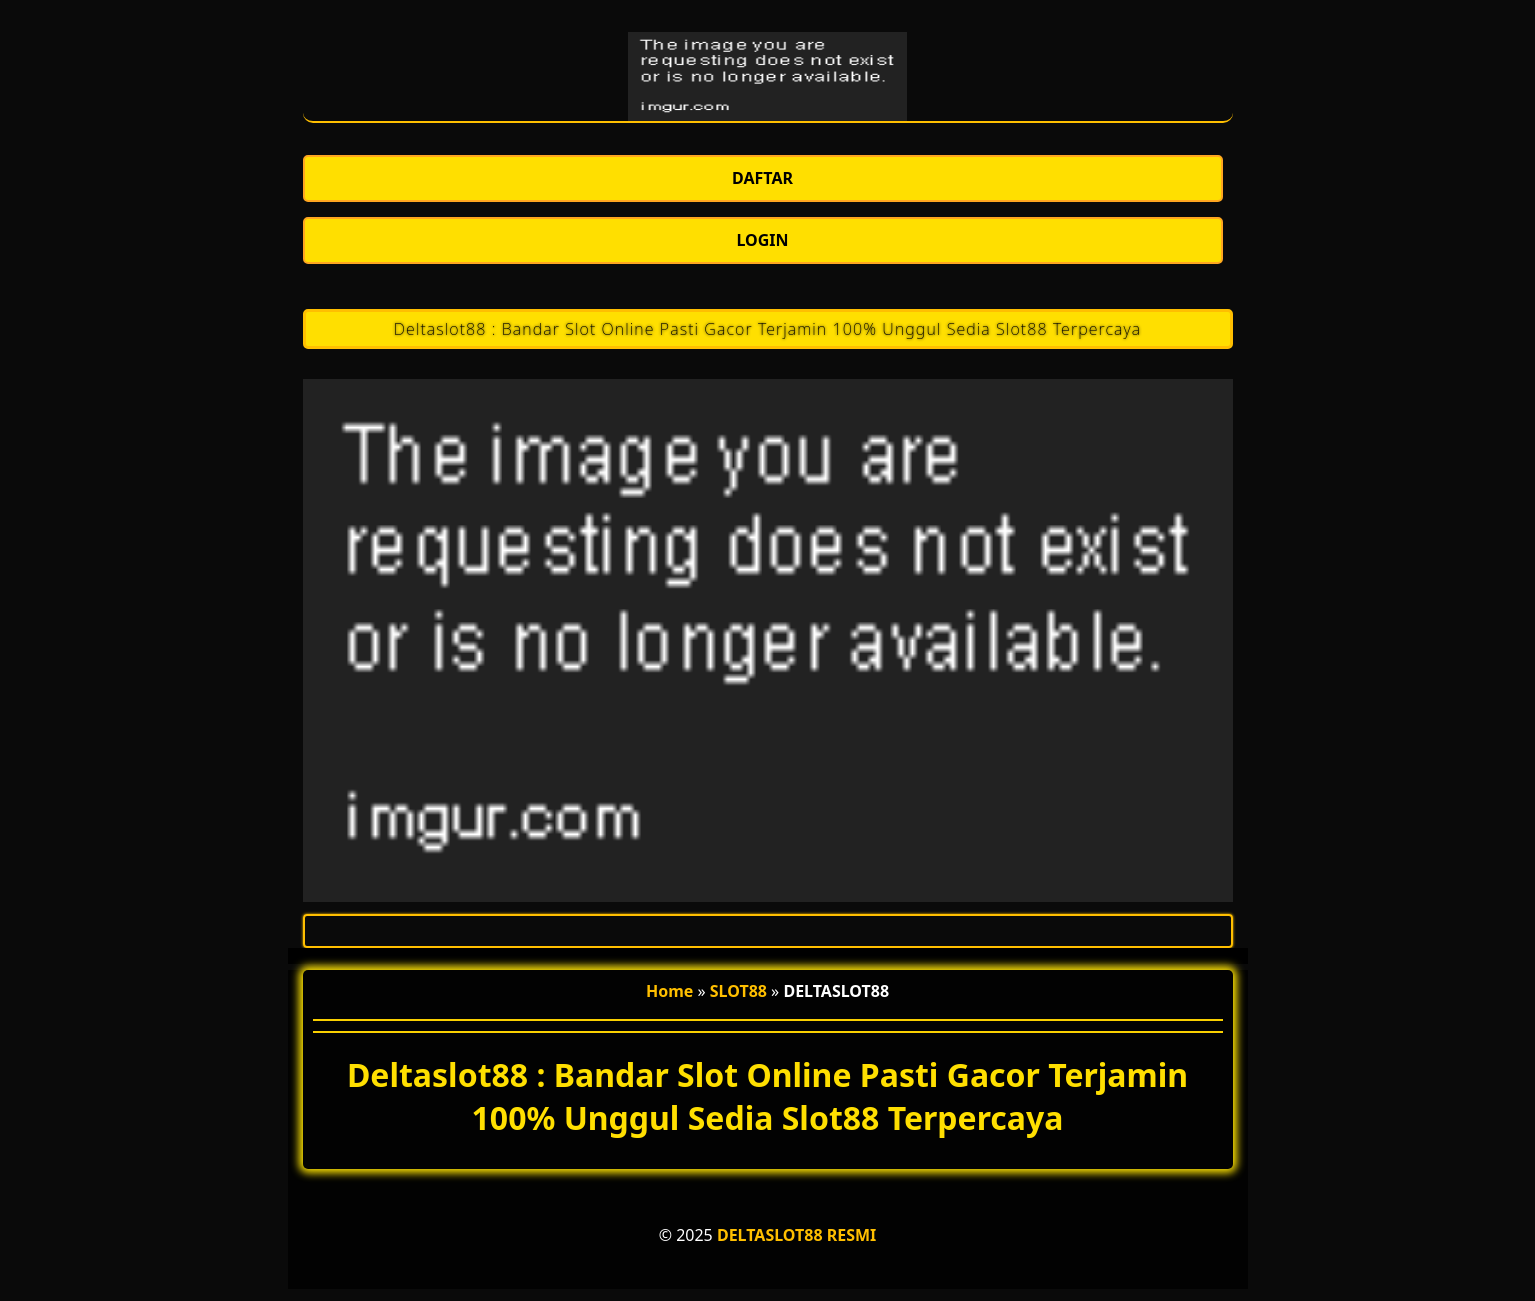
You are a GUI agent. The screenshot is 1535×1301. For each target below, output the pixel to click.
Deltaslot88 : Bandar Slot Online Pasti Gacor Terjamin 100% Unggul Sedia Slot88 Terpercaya (767, 329)
